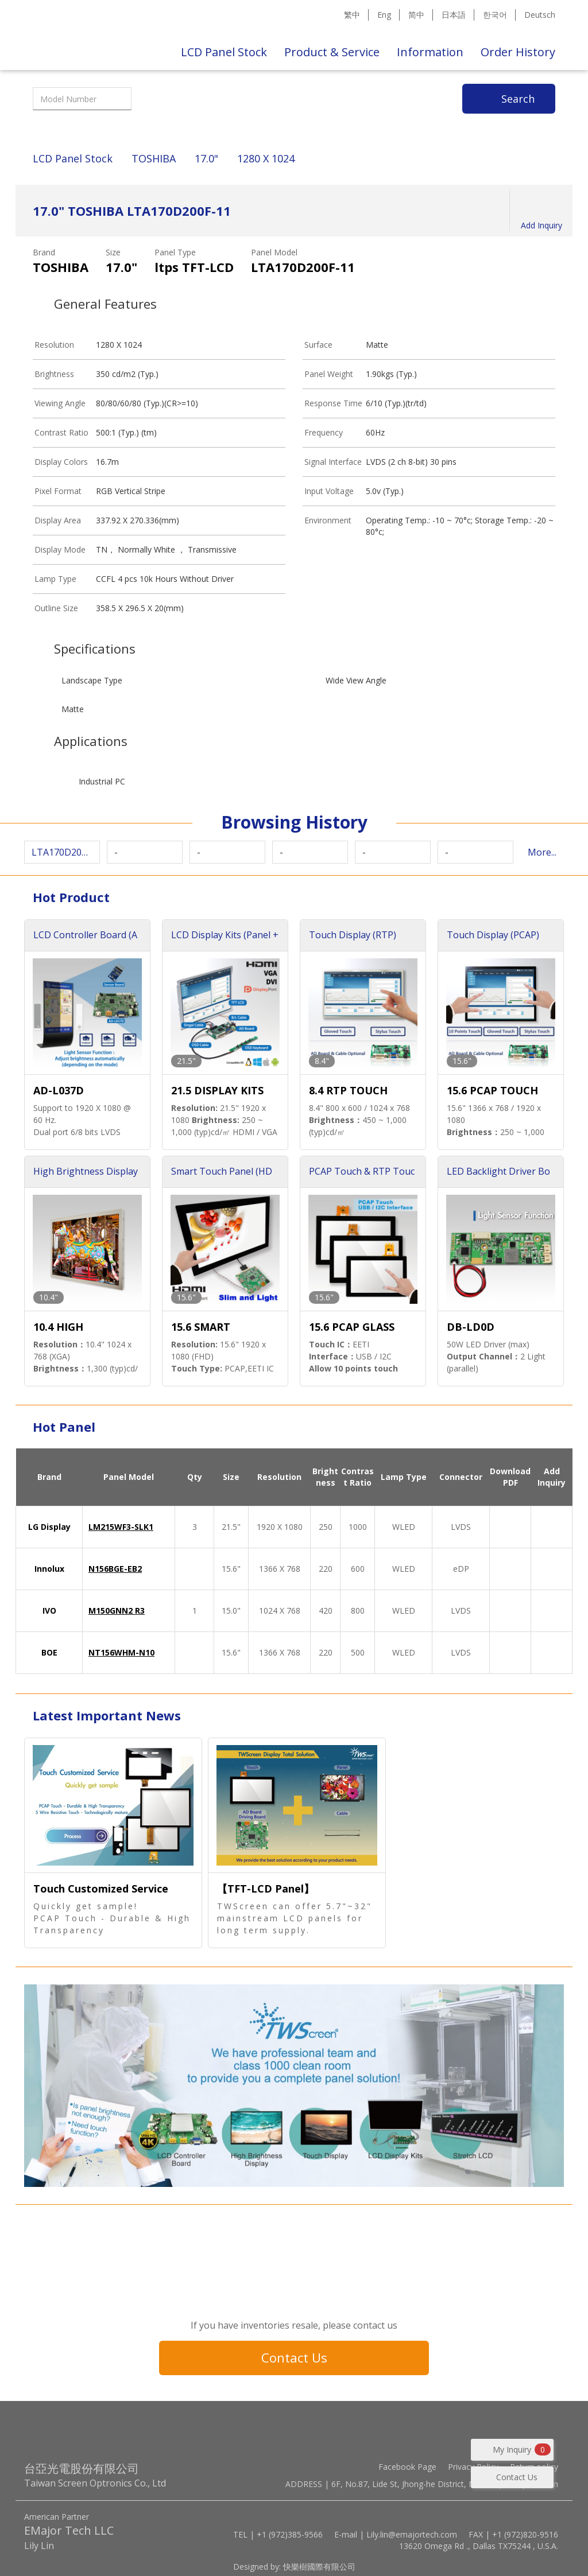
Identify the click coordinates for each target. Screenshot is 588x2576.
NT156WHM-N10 (121, 1652)
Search (518, 99)
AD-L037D (58, 1090)
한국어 (495, 14)
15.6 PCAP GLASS (351, 1327)
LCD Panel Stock (224, 52)
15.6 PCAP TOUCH (492, 1090)
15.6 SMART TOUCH (200, 1327)
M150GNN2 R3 (116, 1610)
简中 (416, 14)
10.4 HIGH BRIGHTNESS (66, 1327)
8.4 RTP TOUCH (348, 1090)
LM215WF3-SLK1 (120, 1526)
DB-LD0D (470, 1327)
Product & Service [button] (332, 52)
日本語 (454, 14)
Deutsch (539, 14)
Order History (518, 52)
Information (430, 52)
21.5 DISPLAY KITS (217, 1090)
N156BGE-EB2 (115, 1568)
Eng (384, 14)
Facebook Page (407, 2466)
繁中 (352, 14)
